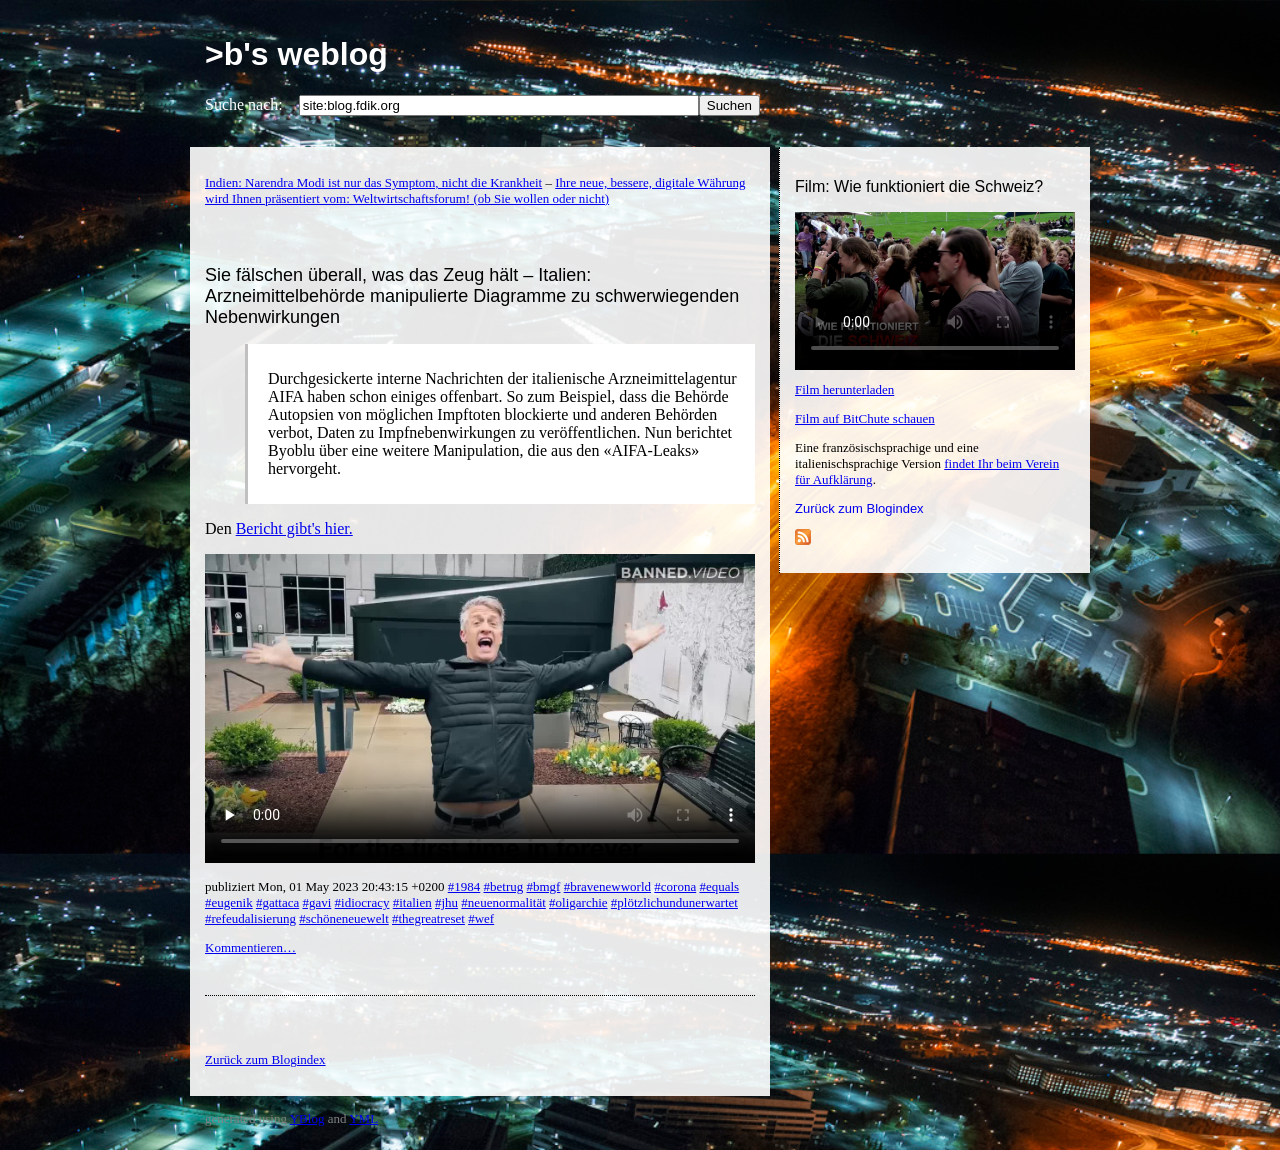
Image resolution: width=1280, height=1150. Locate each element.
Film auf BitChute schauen (865, 418)
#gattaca (277, 902)
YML (363, 1118)
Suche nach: (244, 104)
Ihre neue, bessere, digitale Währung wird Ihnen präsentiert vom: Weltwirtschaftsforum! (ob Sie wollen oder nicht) (475, 190)
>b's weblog (296, 54)
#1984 (464, 886)
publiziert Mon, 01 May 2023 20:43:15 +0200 (326, 886)
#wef (481, 918)
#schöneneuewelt (344, 918)
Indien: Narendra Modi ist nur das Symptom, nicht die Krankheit (373, 182)
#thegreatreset (428, 918)
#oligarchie (578, 902)
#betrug (504, 886)
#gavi (316, 902)
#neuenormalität (503, 902)
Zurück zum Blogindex (859, 508)
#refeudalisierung (250, 918)
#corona (675, 886)
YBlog (307, 1118)
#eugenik (229, 902)
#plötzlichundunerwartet (674, 902)
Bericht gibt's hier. (294, 528)
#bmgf (543, 886)
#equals (719, 886)
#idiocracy (362, 902)
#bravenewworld (607, 886)
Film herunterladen (844, 389)
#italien (412, 902)
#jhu (446, 902)
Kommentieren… (250, 947)
